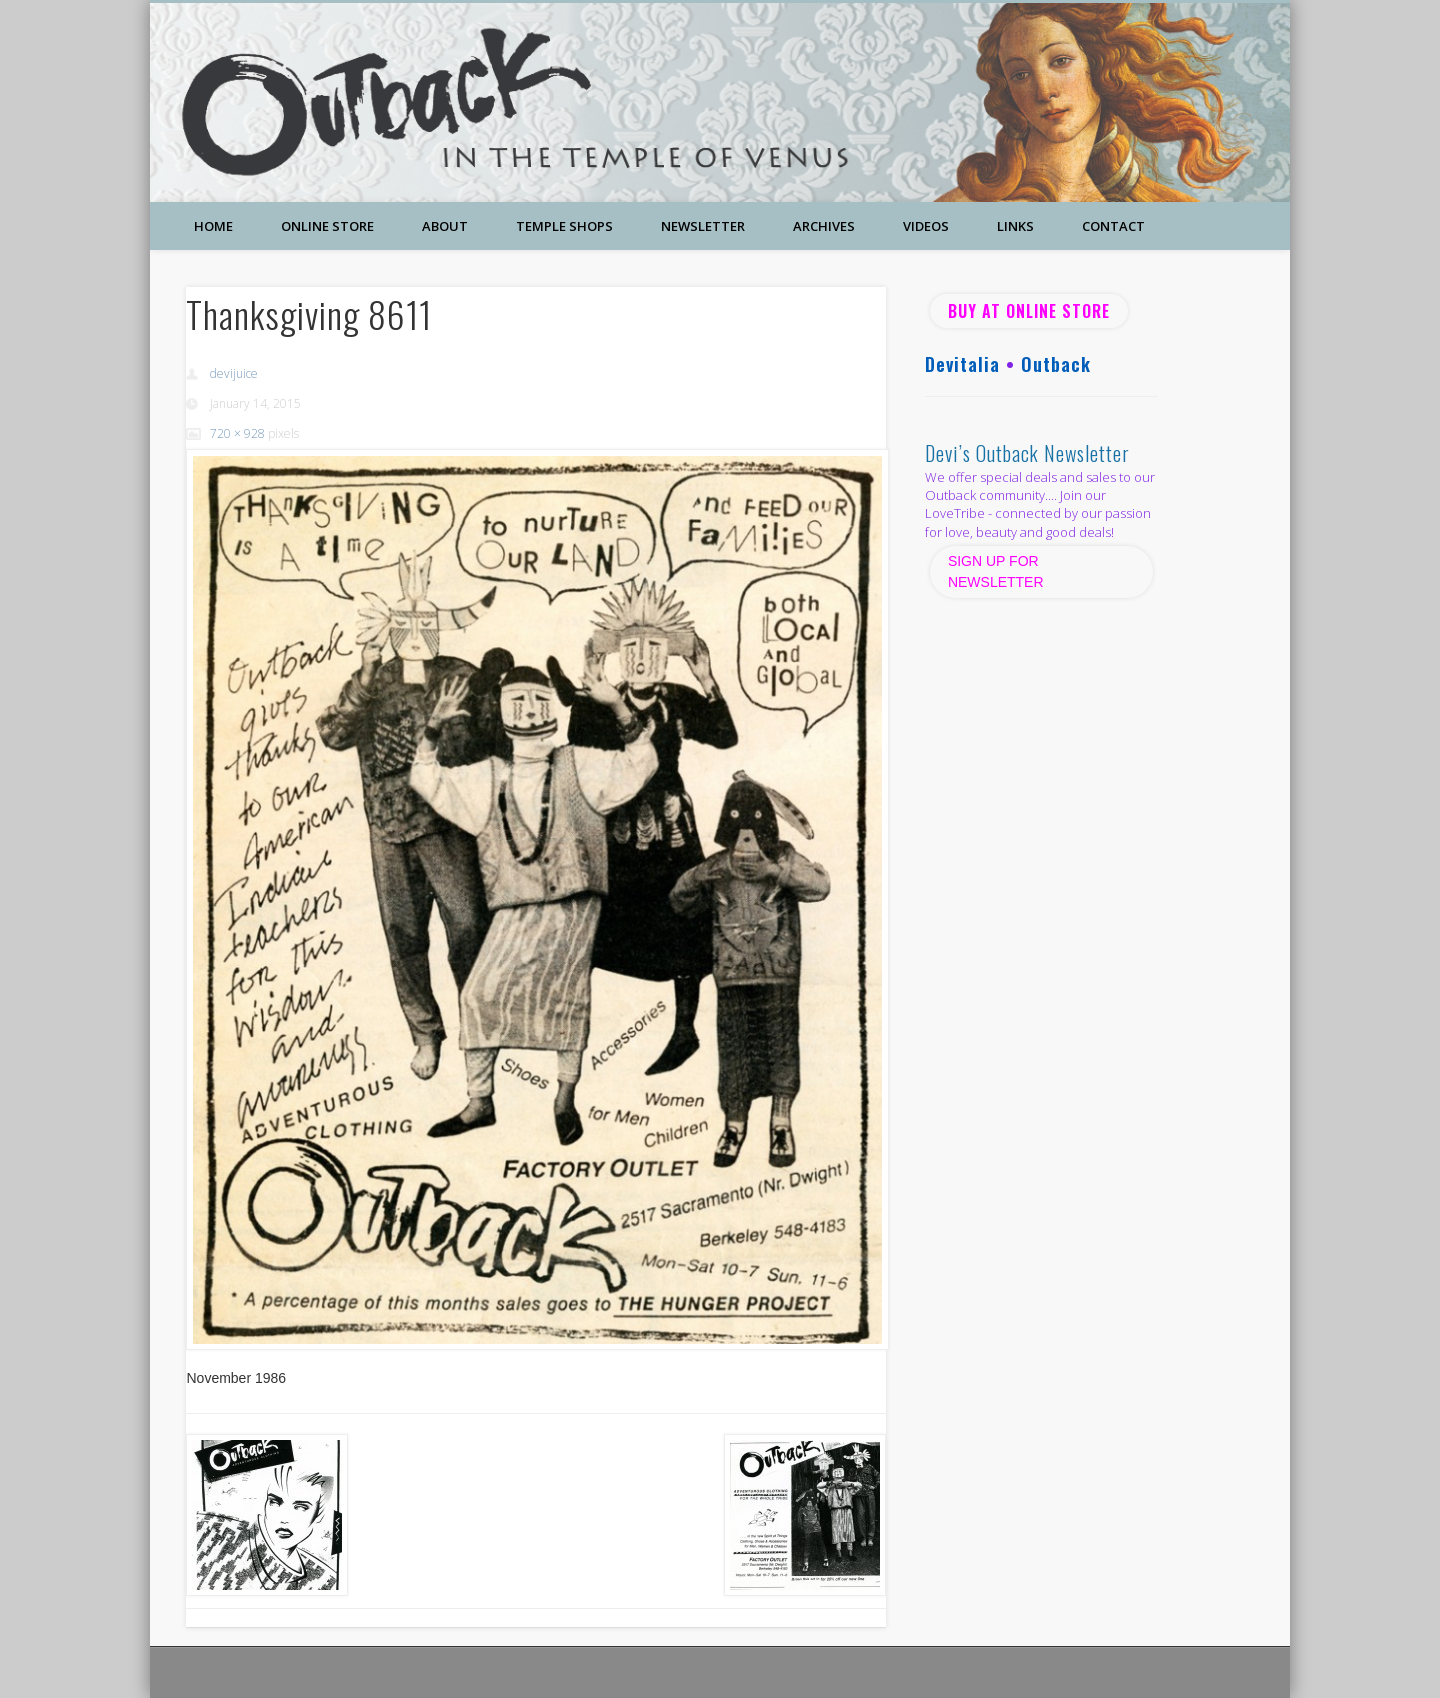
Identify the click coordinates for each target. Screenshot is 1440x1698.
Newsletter (703, 226)
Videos (926, 226)
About (445, 226)
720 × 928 (237, 433)
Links (1015, 226)
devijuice (234, 373)
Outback (1056, 364)
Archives (824, 226)
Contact (1113, 226)
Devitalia (962, 364)
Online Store (327, 226)
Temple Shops (564, 226)
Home (213, 226)
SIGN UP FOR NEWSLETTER (998, 571)
